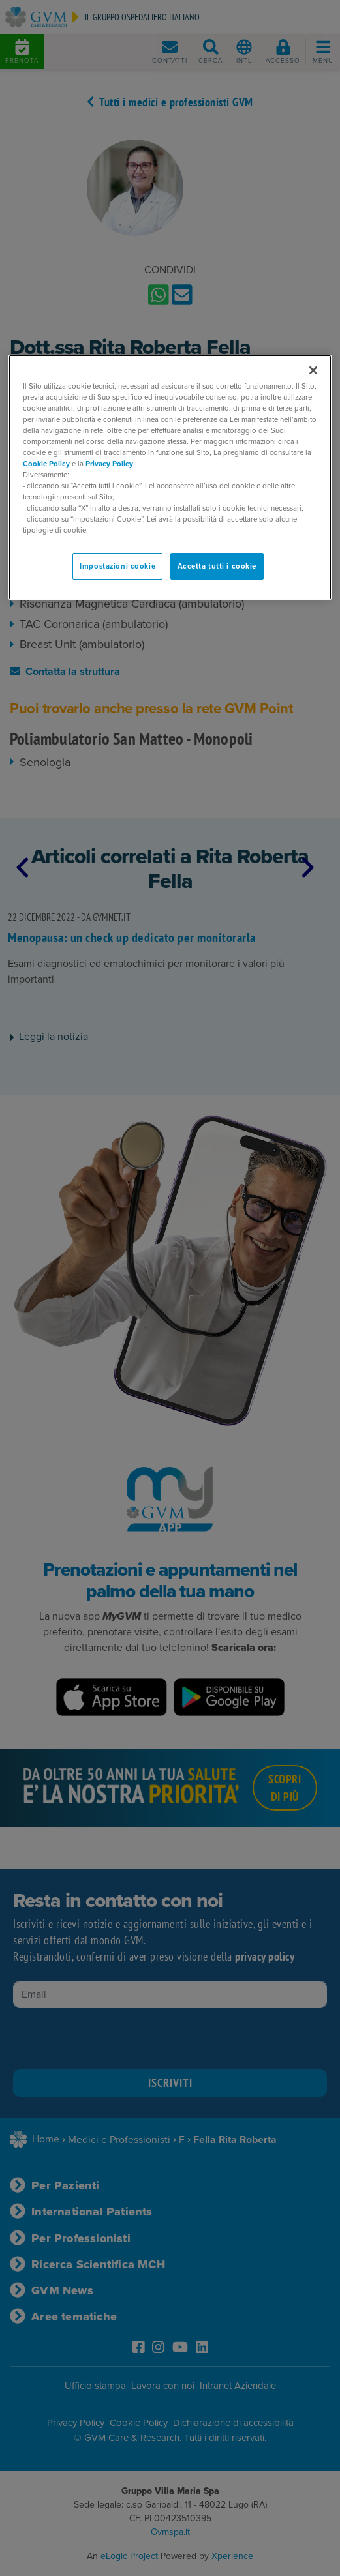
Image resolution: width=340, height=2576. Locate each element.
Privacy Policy (109, 464)
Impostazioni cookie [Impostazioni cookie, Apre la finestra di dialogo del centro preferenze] (117, 566)
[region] (170, 477)
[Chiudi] (313, 370)
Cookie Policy (46, 464)
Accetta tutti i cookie (217, 566)
